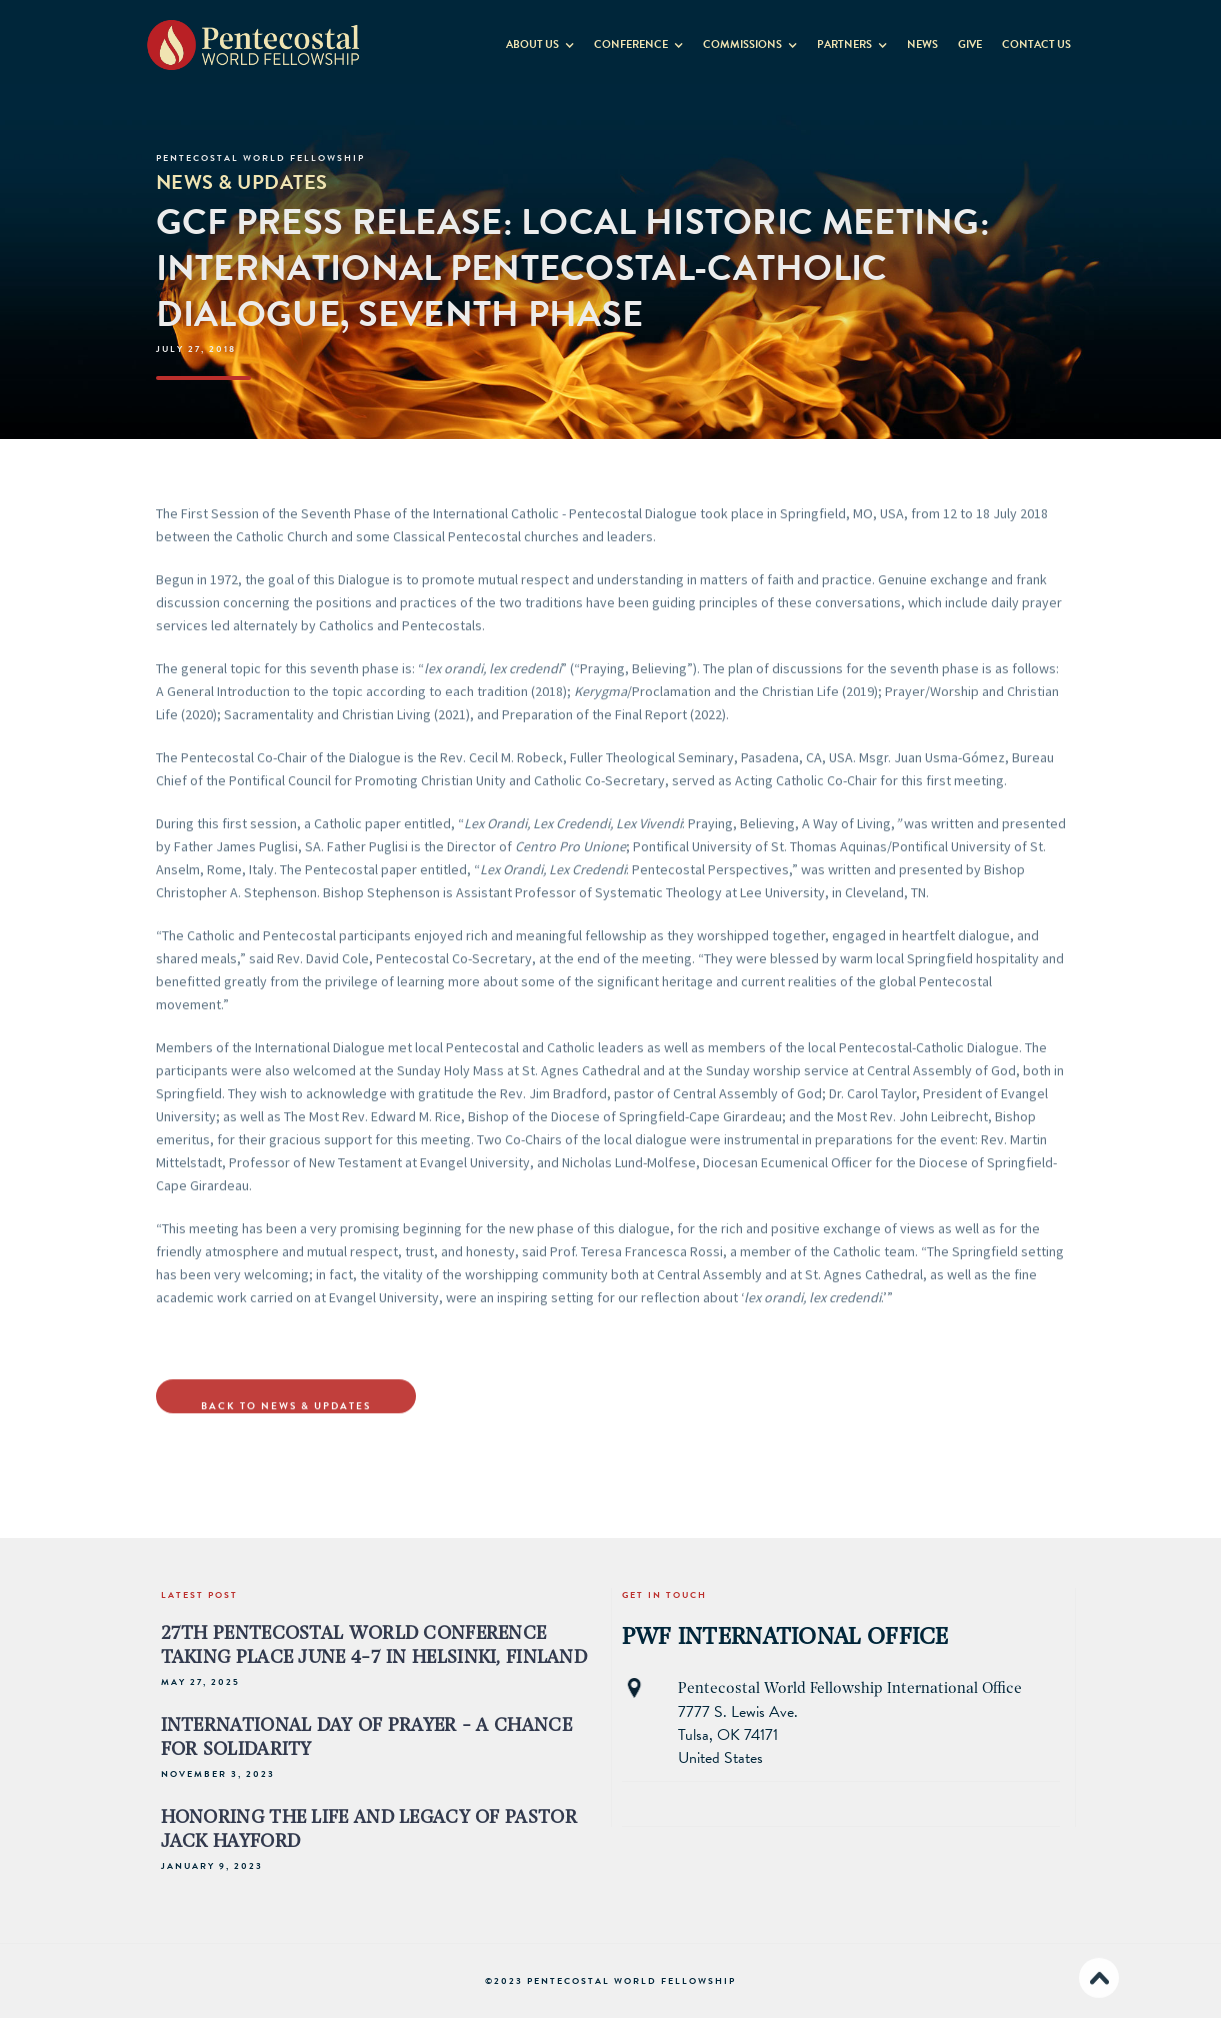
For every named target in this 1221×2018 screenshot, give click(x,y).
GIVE (970, 44)
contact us (1036, 44)
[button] (540, 40)
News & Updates (242, 182)
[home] (253, 44)
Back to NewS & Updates (286, 1412)
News (922, 44)
